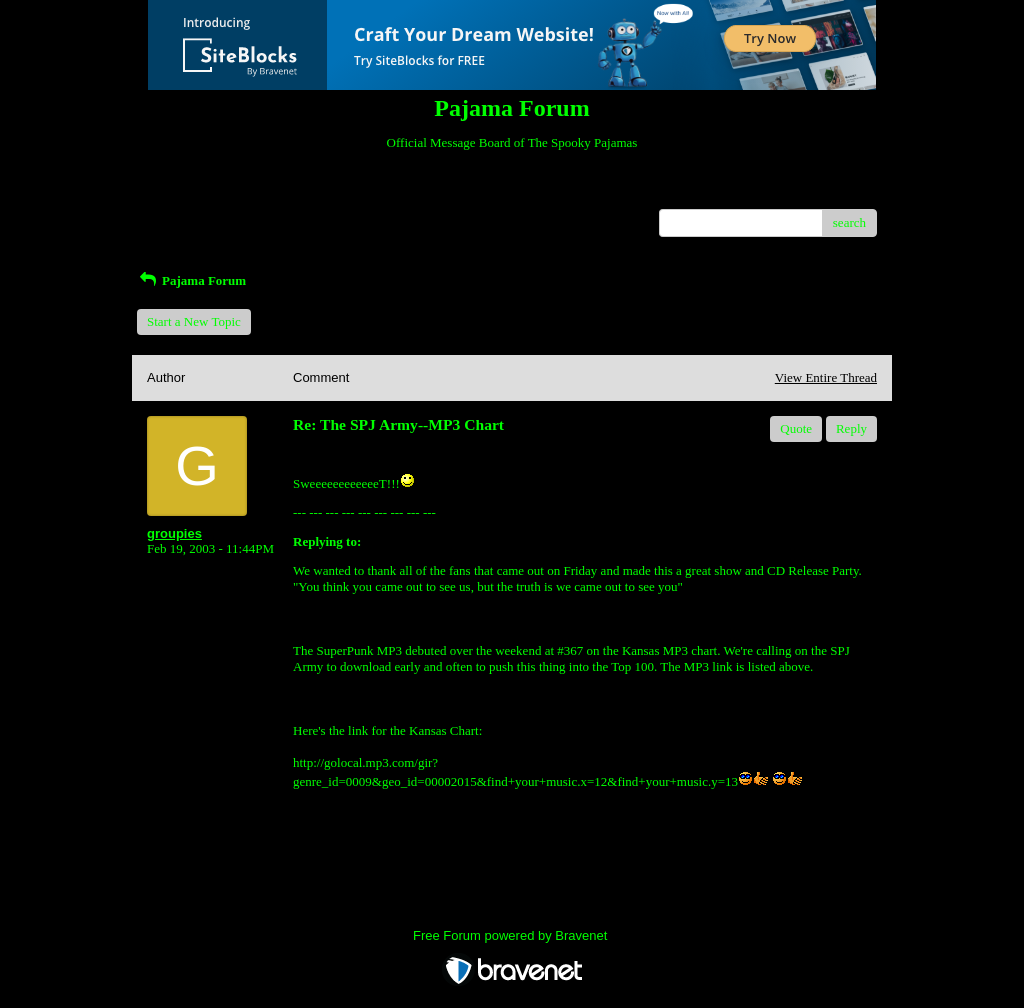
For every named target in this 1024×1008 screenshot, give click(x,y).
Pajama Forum (191, 280)
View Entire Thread (826, 377)
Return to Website (193, 193)
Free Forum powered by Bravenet (512, 935)
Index (272, 193)
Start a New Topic (194, 321)
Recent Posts (180, 216)
